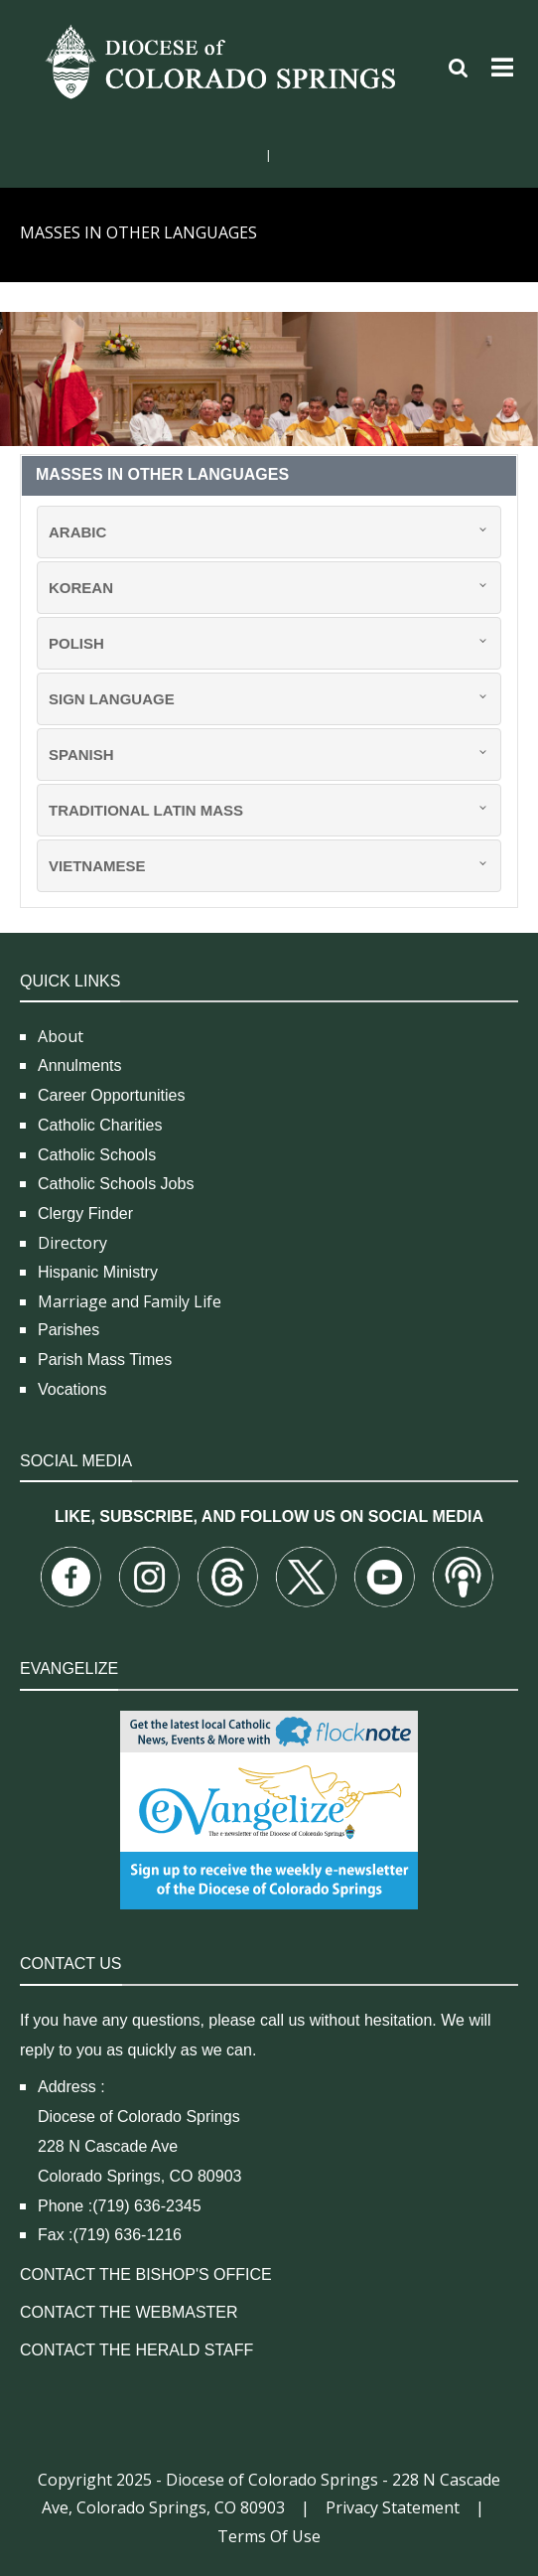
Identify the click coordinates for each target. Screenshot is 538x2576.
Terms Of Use (269, 2536)
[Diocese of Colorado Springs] (223, 60)
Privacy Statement (393, 2507)
